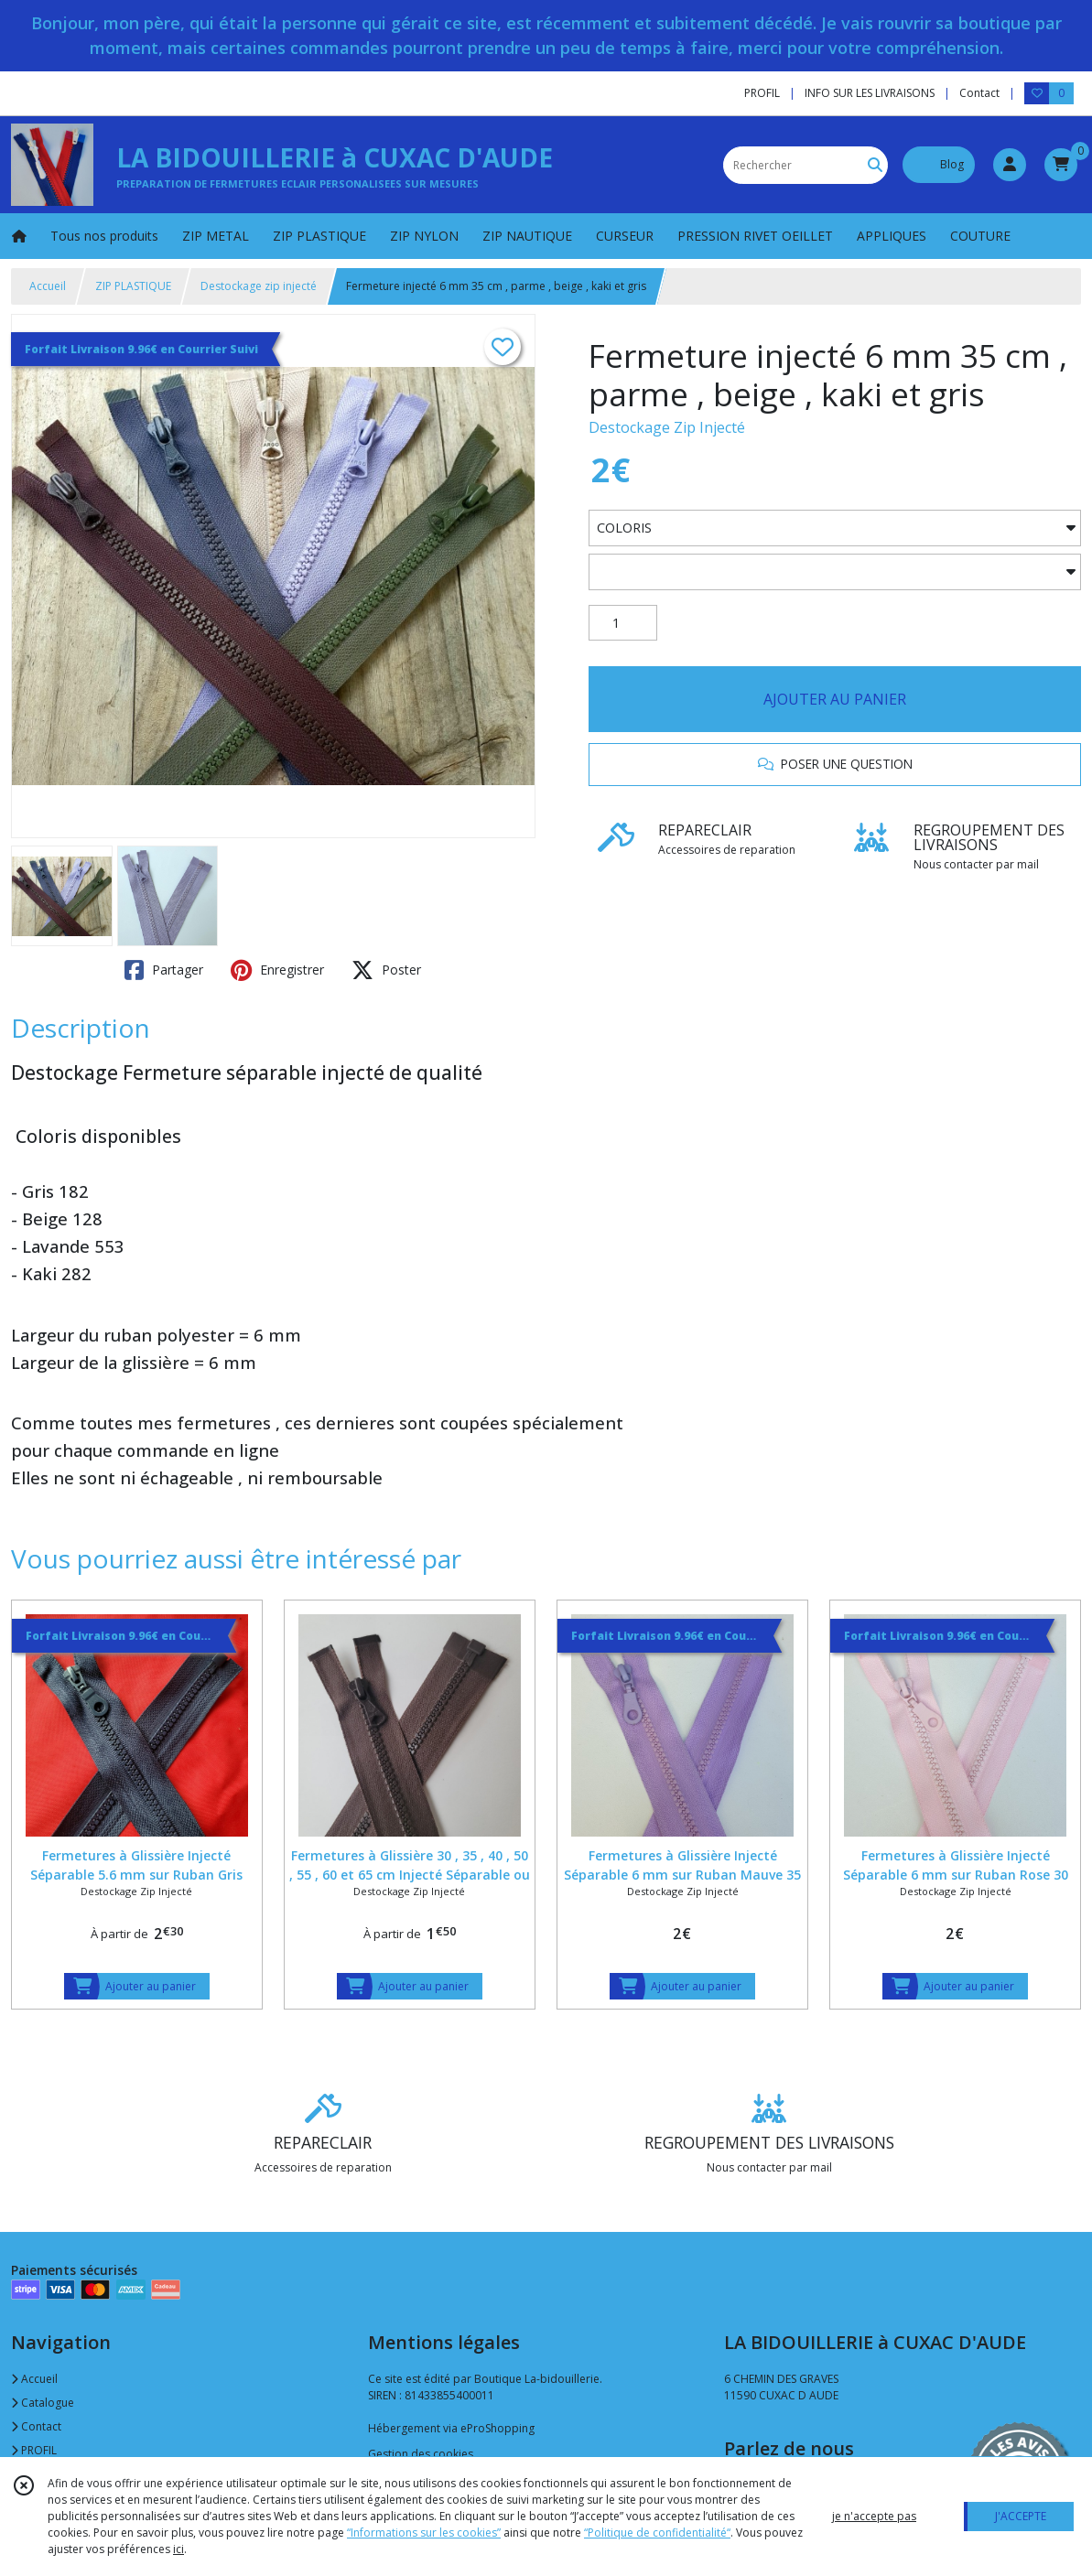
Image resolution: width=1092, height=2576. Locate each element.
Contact (979, 93)
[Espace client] (1009, 165)
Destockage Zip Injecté (667, 427)
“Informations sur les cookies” (424, 2532)
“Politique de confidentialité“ (657, 2532)
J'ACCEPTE (1020, 2516)
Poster (386, 970)
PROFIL (34, 2450)
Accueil (47, 286)
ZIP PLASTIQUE (133, 286)
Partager (163, 970)
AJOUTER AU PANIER (834, 699)
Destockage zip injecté (258, 286)
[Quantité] (623, 623)
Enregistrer (277, 970)
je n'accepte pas (874, 2516)
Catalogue (42, 2402)
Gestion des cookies (420, 2454)
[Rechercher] (875, 165)
